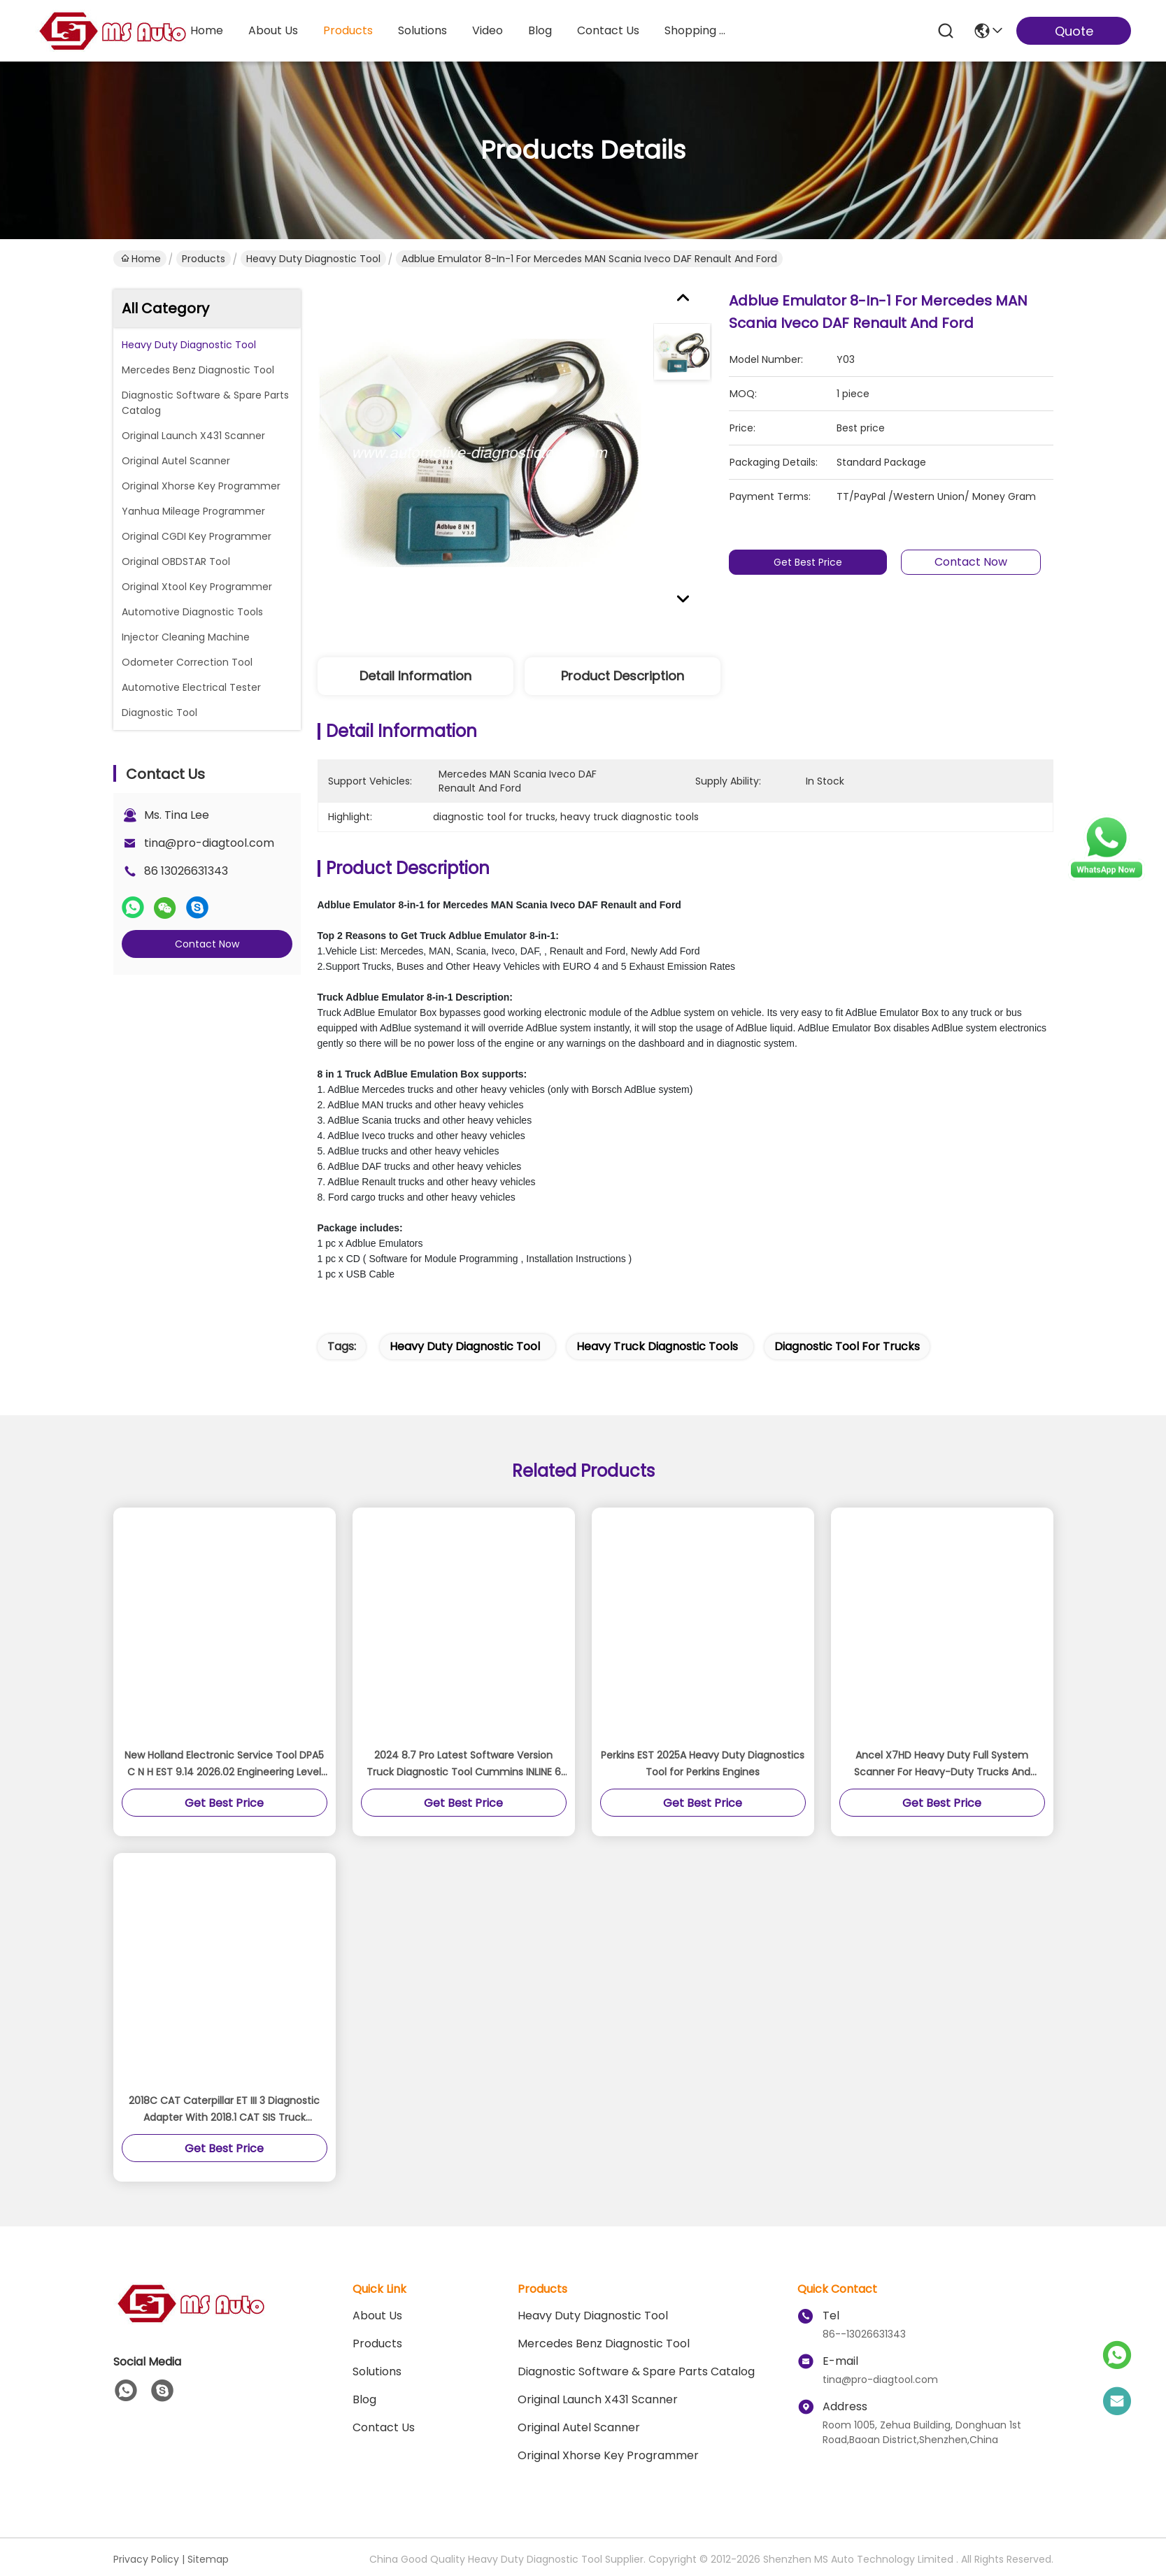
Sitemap (208, 2559)
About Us (377, 2315)
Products (203, 259)
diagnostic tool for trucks (847, 1346)
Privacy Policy (146, 2559)
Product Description (622, 676)
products (348, 30)
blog (540, 30)
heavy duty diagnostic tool (465, 1346)
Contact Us (384, 2427)
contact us (608, 30)
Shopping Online (698, 30)
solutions (422, 30)
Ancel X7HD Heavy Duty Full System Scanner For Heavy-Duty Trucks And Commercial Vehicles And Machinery (942, 1764)
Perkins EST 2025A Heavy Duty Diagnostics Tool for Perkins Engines (702, 1763)
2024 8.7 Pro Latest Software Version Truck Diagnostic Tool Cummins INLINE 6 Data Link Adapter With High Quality (464, 1764)
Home (206, 30)
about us (273, 30)
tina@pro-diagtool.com (209, 843)
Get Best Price (808, 562)
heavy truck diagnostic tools (657, 1346)
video (487, 30)
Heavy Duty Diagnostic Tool (313, 259)
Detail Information (415, 676)
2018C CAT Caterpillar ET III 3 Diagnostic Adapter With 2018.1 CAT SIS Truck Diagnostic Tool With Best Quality (224, 2110)
